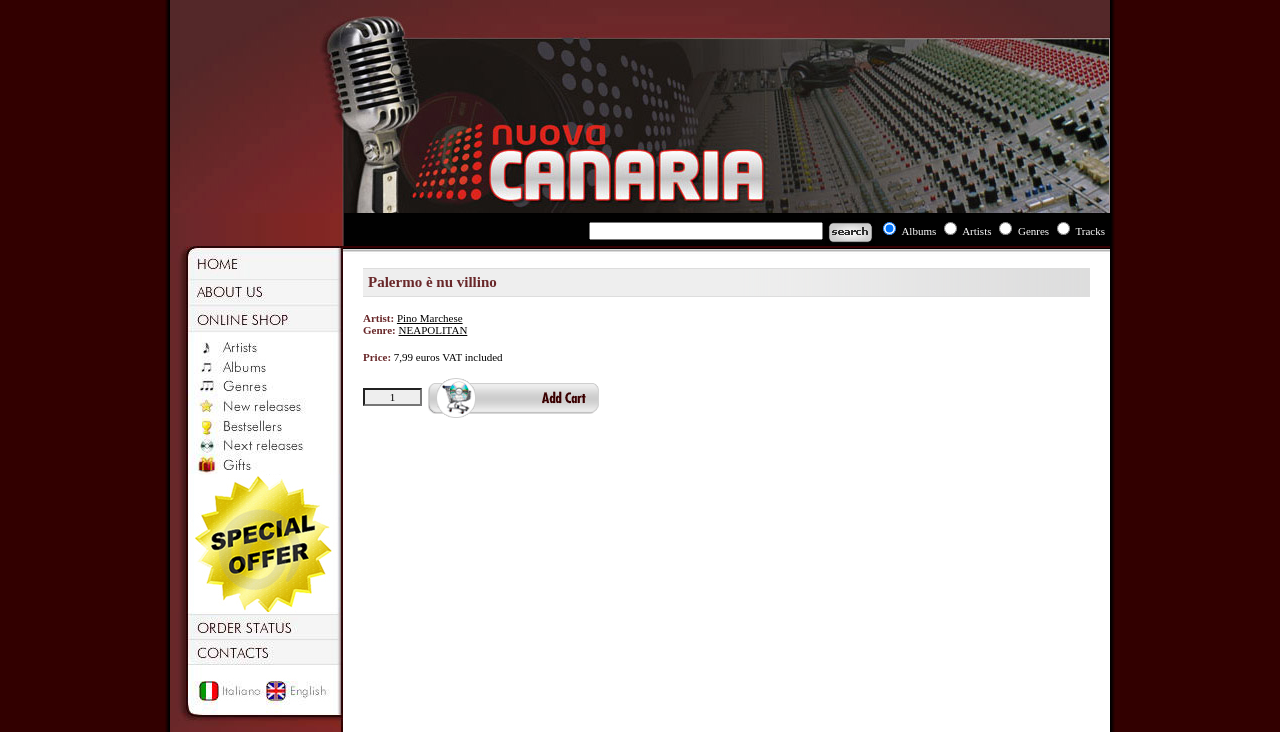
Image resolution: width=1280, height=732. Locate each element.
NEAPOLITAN (433, 330)
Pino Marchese (430, 318)
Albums (918, 231)
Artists (976, 231)
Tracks (1090, 231)
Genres (1033, 231)
